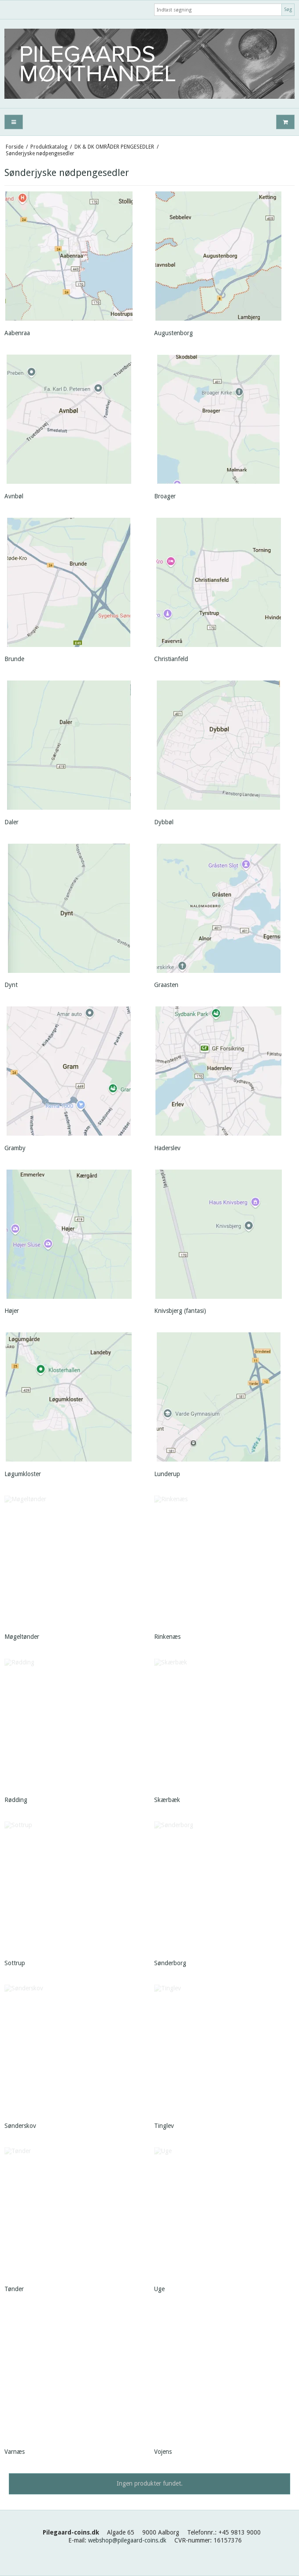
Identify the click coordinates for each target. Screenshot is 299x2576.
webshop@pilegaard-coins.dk (127, 2540)
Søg (288, 9)
